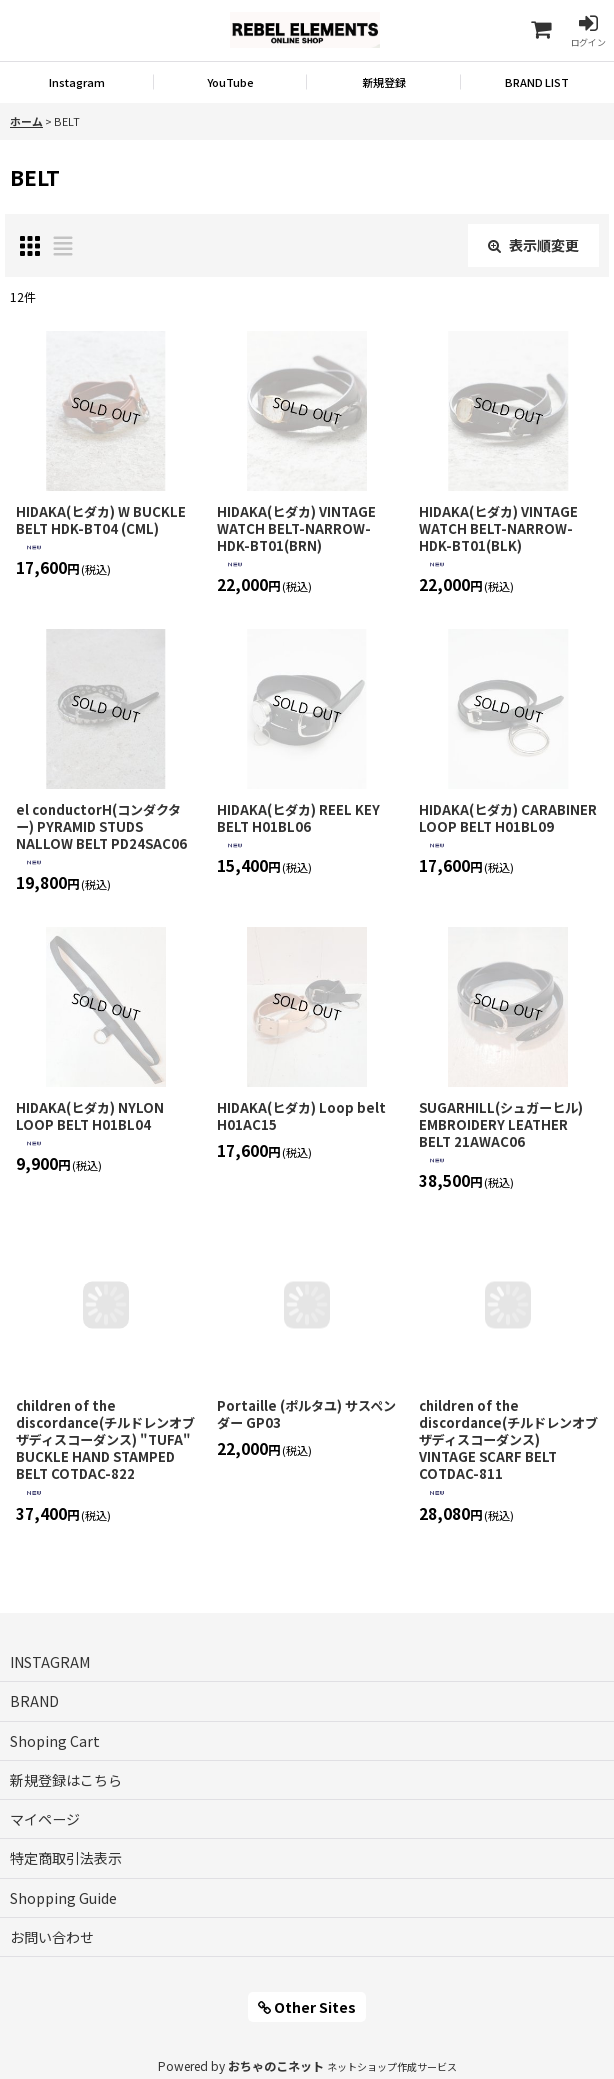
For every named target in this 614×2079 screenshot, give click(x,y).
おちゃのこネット (276, 2065)
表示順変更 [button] (533, 245)
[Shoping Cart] (540, 30)
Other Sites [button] (307, 2007)
